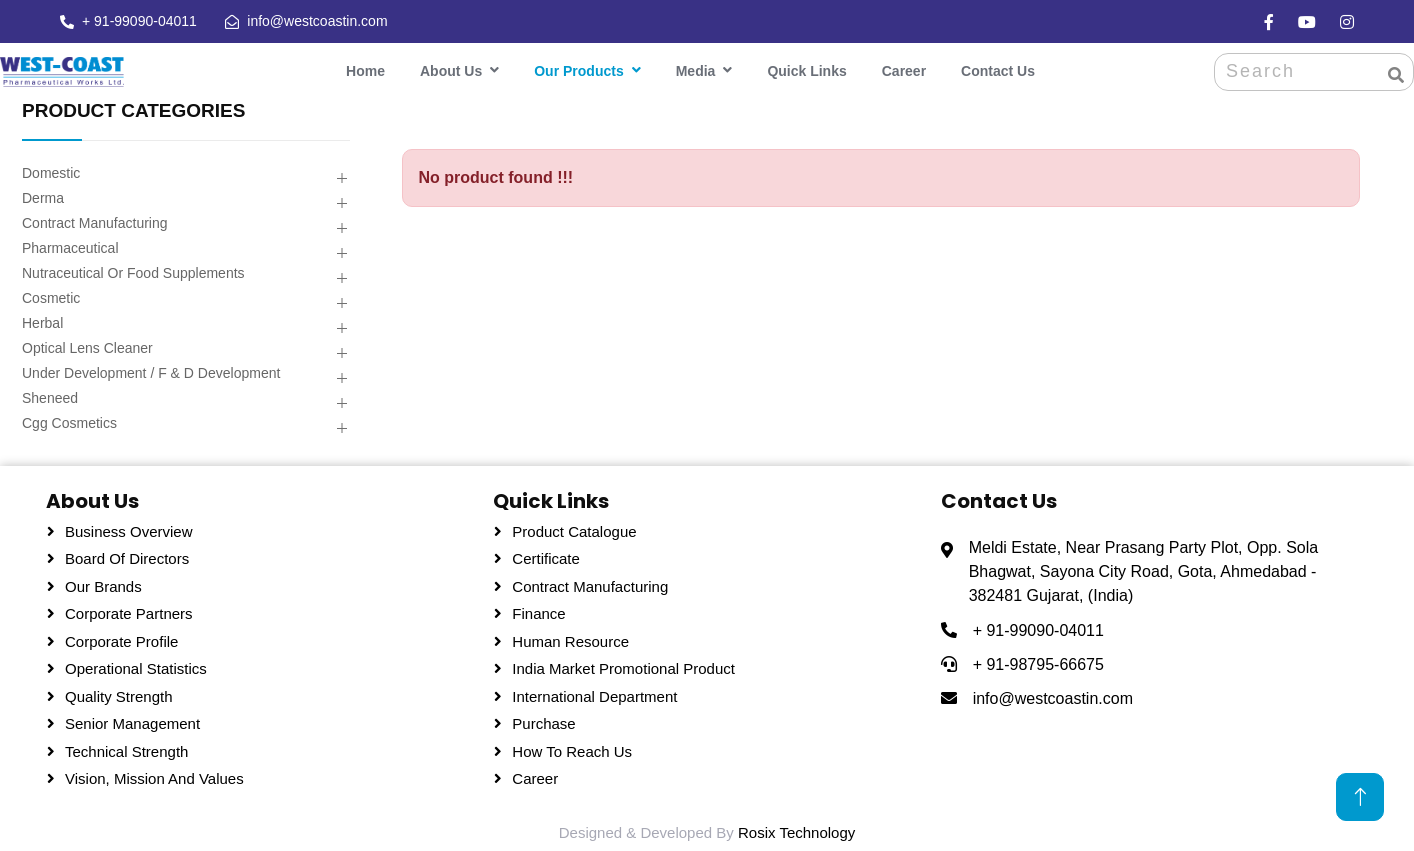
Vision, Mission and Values (154, 775)
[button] (341, 175)
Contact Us (998, 68)
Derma (43, 194)
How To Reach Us (572, 747)
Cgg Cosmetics (69, 419)
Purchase (543, 720)
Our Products (578, 68)
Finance (538, 610)
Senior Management (132, 720)
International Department (594, 692)
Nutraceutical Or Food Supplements (133, 269)
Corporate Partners (129, 610)
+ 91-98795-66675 (1038, 660)
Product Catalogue (574, 527)
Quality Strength (119, 692)
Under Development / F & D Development (151, 369)
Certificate (546, 555)
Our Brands (103, 582)
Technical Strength (126, 747)
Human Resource (570, 637)
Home (365, 68)
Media (696, 68)
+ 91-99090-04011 (138, 20)
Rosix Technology (796, 828)
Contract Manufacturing (95, 219)
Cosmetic (51, 294)
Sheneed (50, 394)
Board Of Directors (127, 555)
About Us (451, 68)
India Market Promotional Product (623, 665)
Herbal (42, 319)
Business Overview (129, 527)
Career (904, 68)
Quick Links (806, 68)
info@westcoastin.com (317, 20)
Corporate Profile (121, 637)
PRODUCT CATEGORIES (133, 106)
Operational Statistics (136, 665)
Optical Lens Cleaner (87, 344)
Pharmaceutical (70, 244)
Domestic (51, 169)
